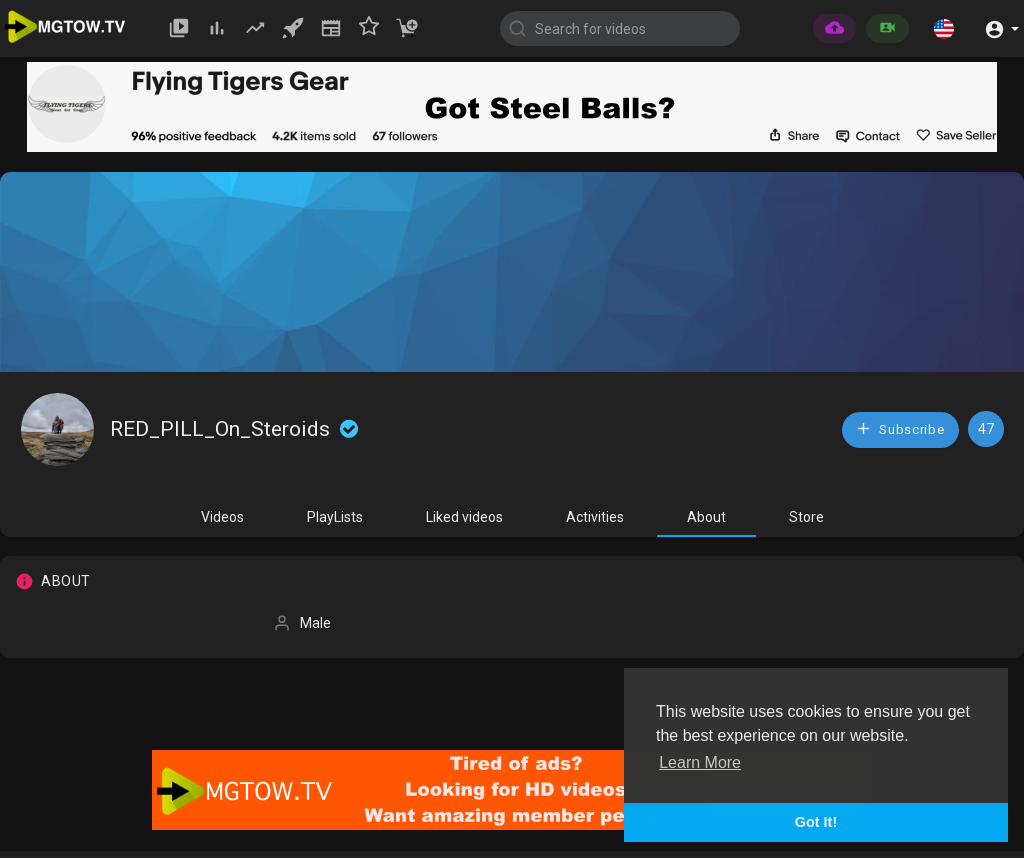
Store (806, 517)
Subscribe (900, 428)
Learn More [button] (700, 762)
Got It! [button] (816, 822)
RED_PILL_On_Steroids (236, 429)
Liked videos (464, 517)
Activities (595, 517)
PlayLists (335, 517)
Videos (222, 517)
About (706, 517)
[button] (944, 28)
